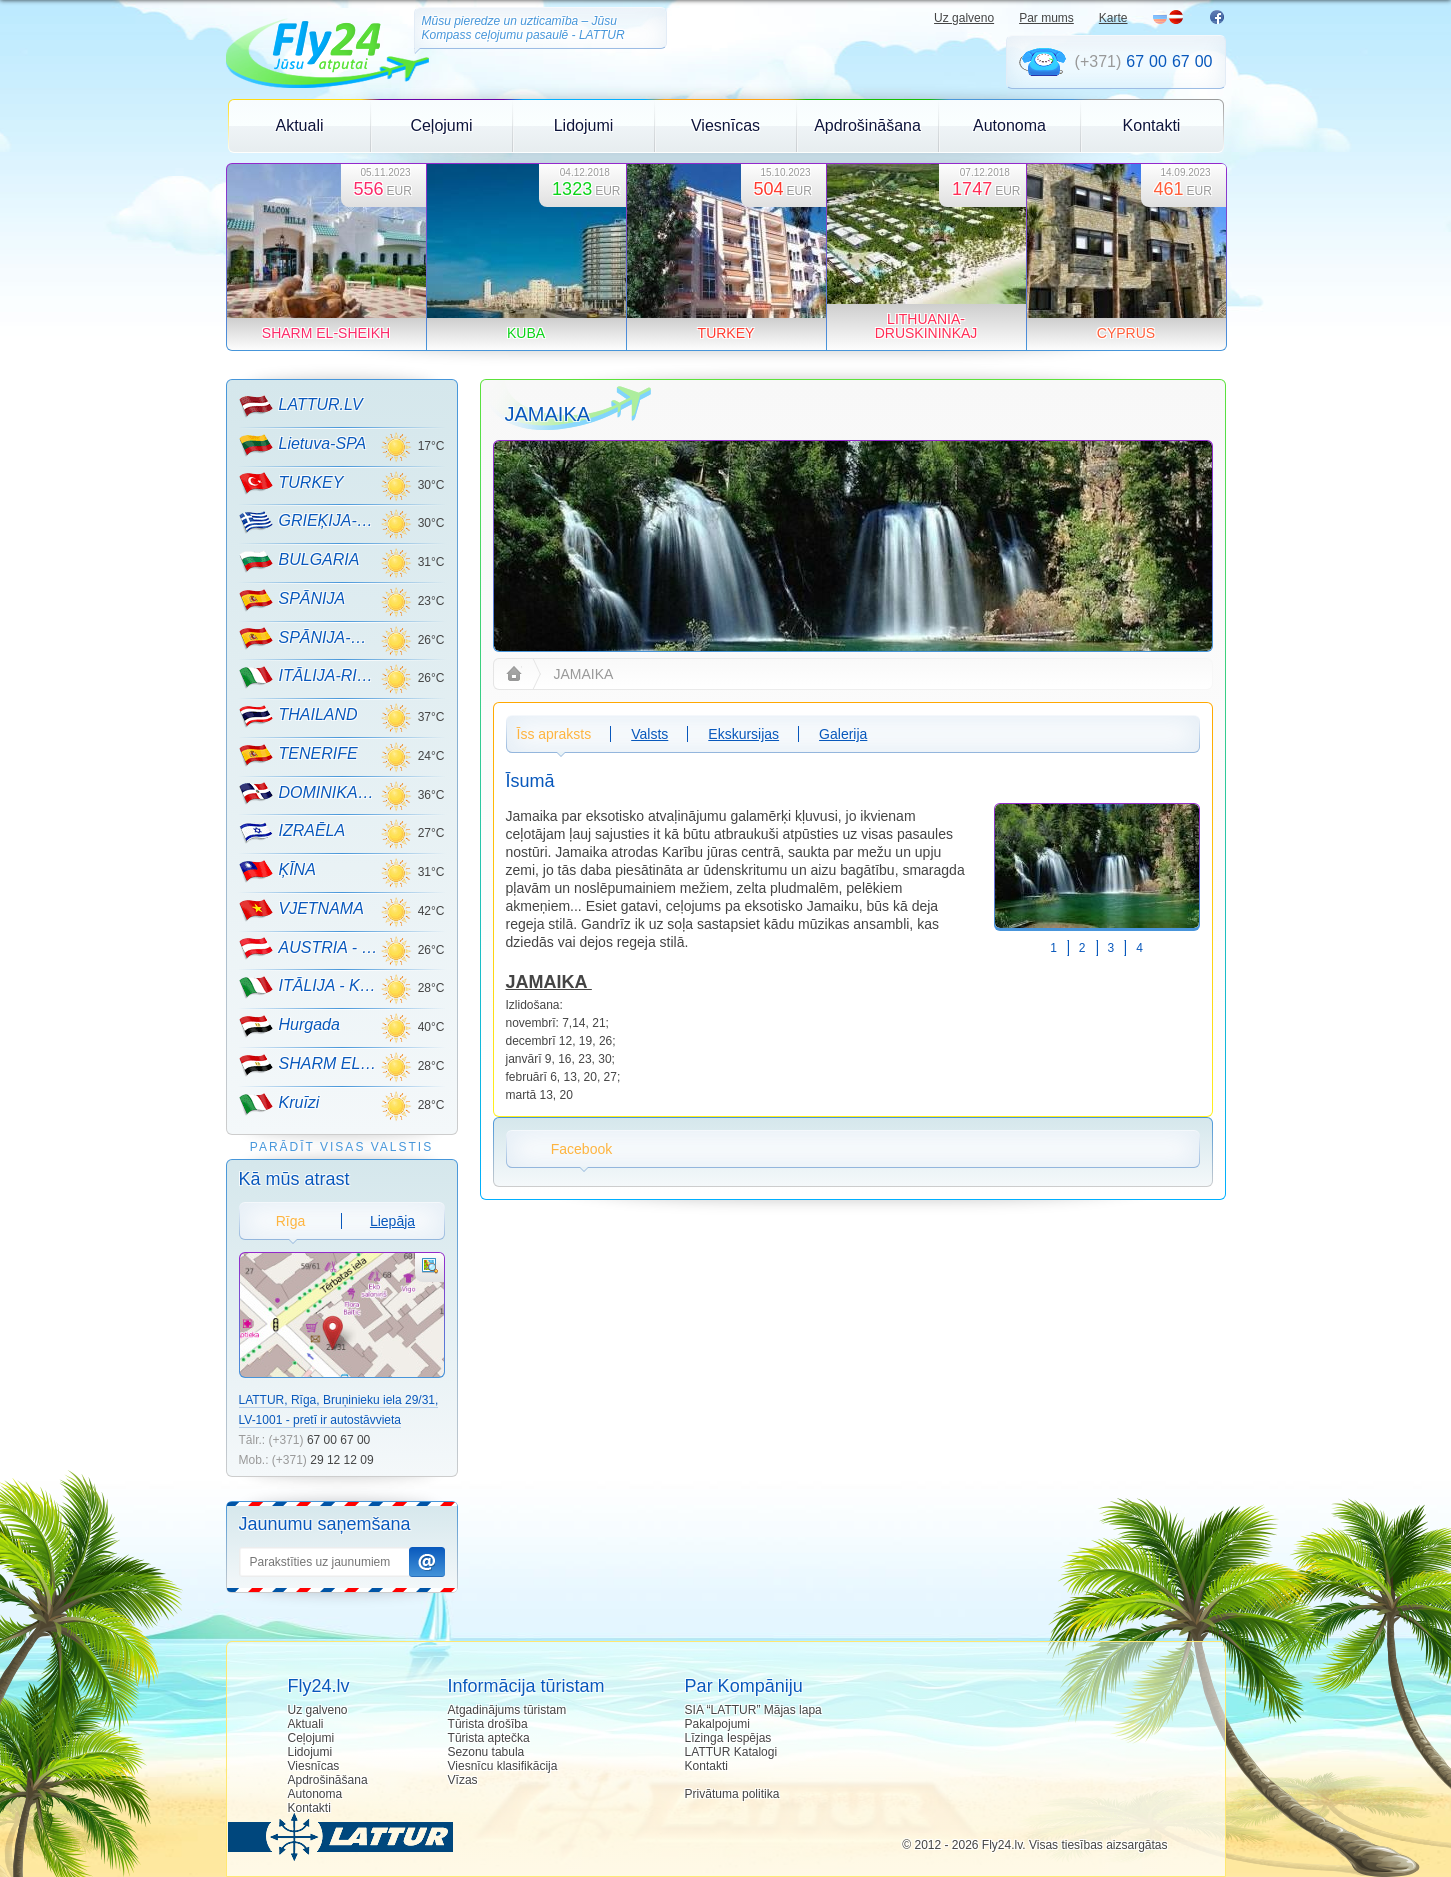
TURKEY (291, 483)
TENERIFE (298, 755)
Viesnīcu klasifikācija (503, 1766)
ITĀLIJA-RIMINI (309, 677)
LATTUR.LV (301, 406)
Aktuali (299, 125)
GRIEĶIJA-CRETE (309, 522)
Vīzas (463, 1780)
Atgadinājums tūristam (507, 1710)
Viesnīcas (725, 125)
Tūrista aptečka (489, 1738)
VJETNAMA (301, 910)
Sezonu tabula (486, 1752)
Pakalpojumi (717, 1724)
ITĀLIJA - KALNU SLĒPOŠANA (309, 987)
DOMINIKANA (309, 793)
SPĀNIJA (292, 600)
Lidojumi (584, 125)
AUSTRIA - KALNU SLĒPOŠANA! (309, 948)
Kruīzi (279, 1104)
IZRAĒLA (292, 832)
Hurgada (289, 1026)
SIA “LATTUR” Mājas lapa (753, 1710)
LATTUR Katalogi (731, 1752)
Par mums (1046, 18)
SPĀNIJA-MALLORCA (309, 638)
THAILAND (298, 716)
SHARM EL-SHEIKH (309, 1065)
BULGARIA (299, 561)
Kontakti (1152, 125)
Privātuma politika (732, 1794)
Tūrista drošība (488, 1724)
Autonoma (1009, 125)
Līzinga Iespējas (728, 1738)
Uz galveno (964, 18)
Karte (1113, 18)
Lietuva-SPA (303, 445)
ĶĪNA (277, 871)
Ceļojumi (441, 125)
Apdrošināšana (867, 125)
